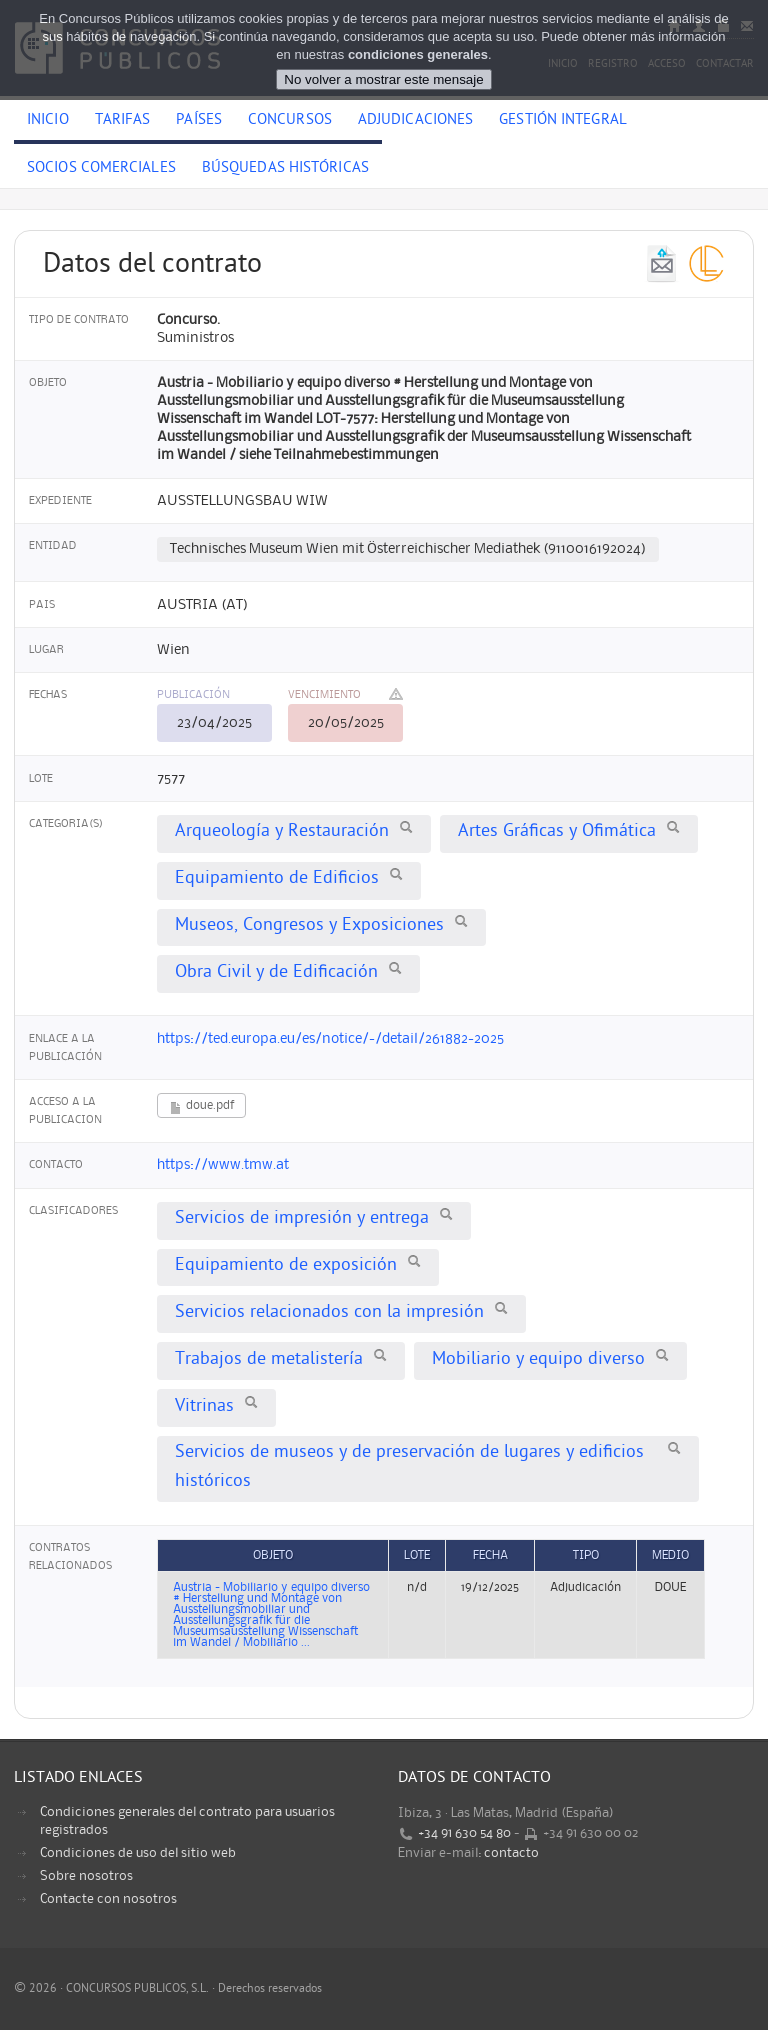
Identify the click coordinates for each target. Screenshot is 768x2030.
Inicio (48, 121)
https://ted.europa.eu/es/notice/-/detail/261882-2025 (330, 1039)
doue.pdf (201, 1107)
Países (199, 121)
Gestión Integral (563, 121)
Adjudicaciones (415, 121)
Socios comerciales (101, 169)
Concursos (290, 121)
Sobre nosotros (86, 1876)
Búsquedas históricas (285, 169)
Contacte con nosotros (108, 1899)
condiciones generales (418, 54)
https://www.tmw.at (223, 1165)
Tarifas (123, 121)
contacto (511, 1853)
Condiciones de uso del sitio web (138, 1853)
